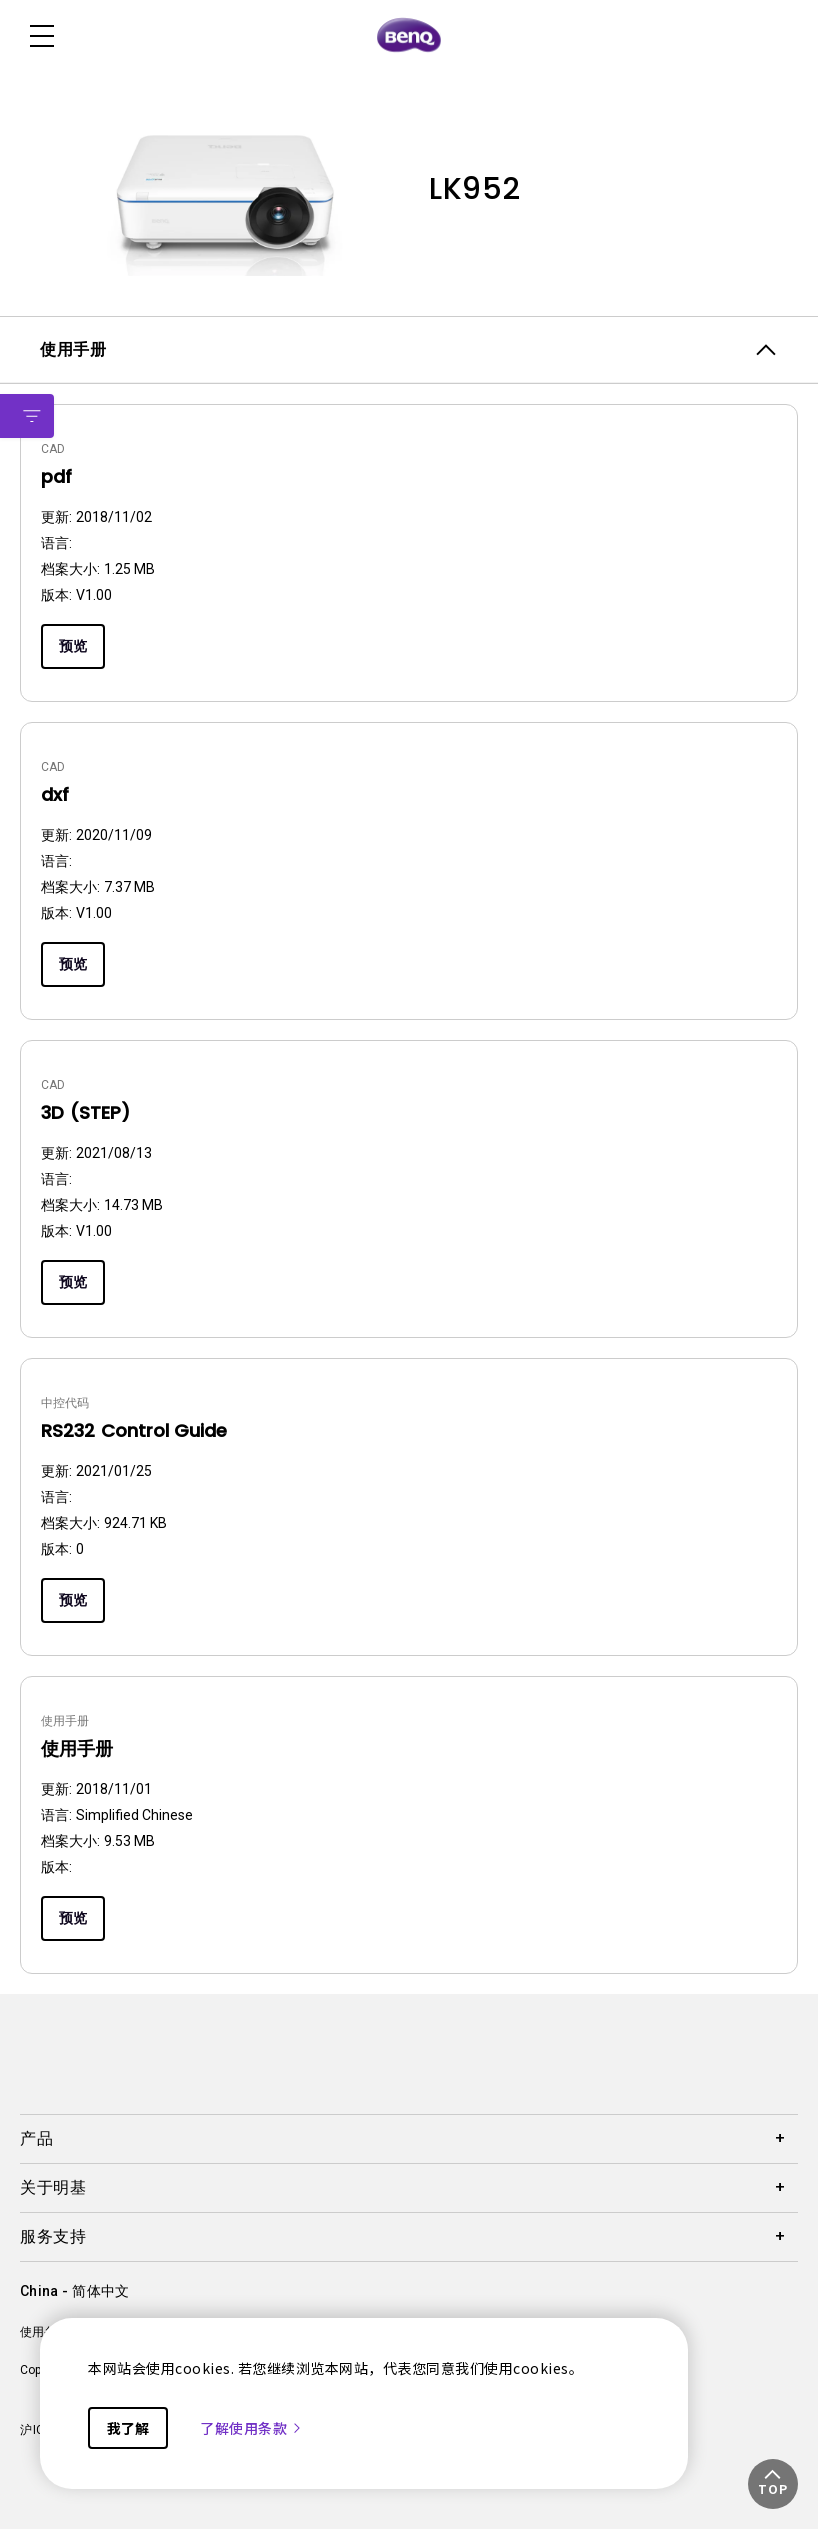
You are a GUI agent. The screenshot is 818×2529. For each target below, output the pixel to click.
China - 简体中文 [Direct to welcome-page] (74, 2291)
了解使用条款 (251, 2428)
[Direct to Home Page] (409, 36)
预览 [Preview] (73, 646)
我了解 (128, 2428)
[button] (773, 2484)
